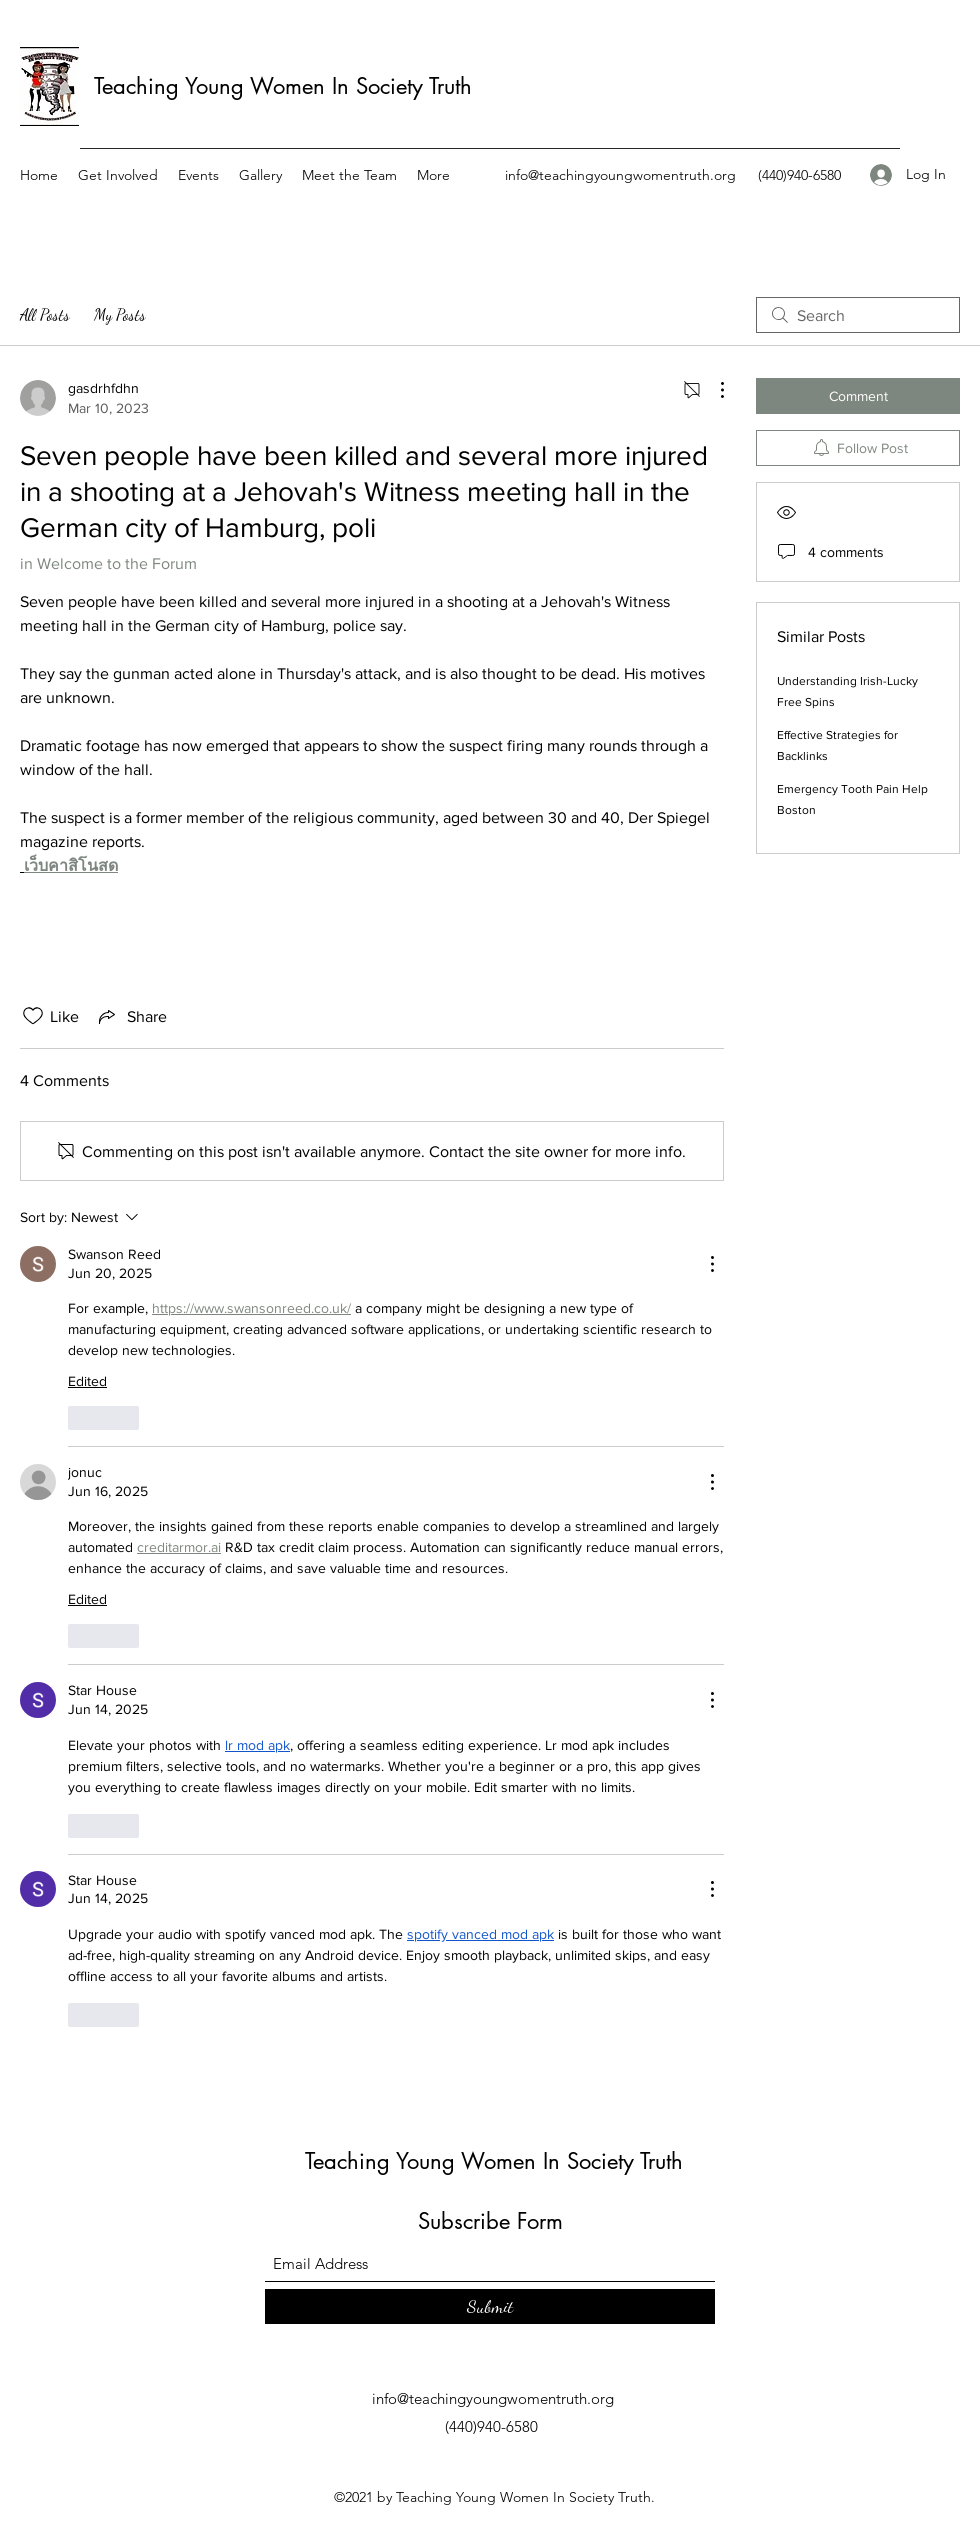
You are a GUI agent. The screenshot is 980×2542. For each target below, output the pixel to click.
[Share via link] (131, 1016)
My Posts (120, 314)
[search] (858, 315)
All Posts (45, 314)
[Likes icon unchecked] (33, 1016)
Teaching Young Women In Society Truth (283, 86)
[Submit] (490, 2306)
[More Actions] (712, 390)
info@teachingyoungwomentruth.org (620, 175)
